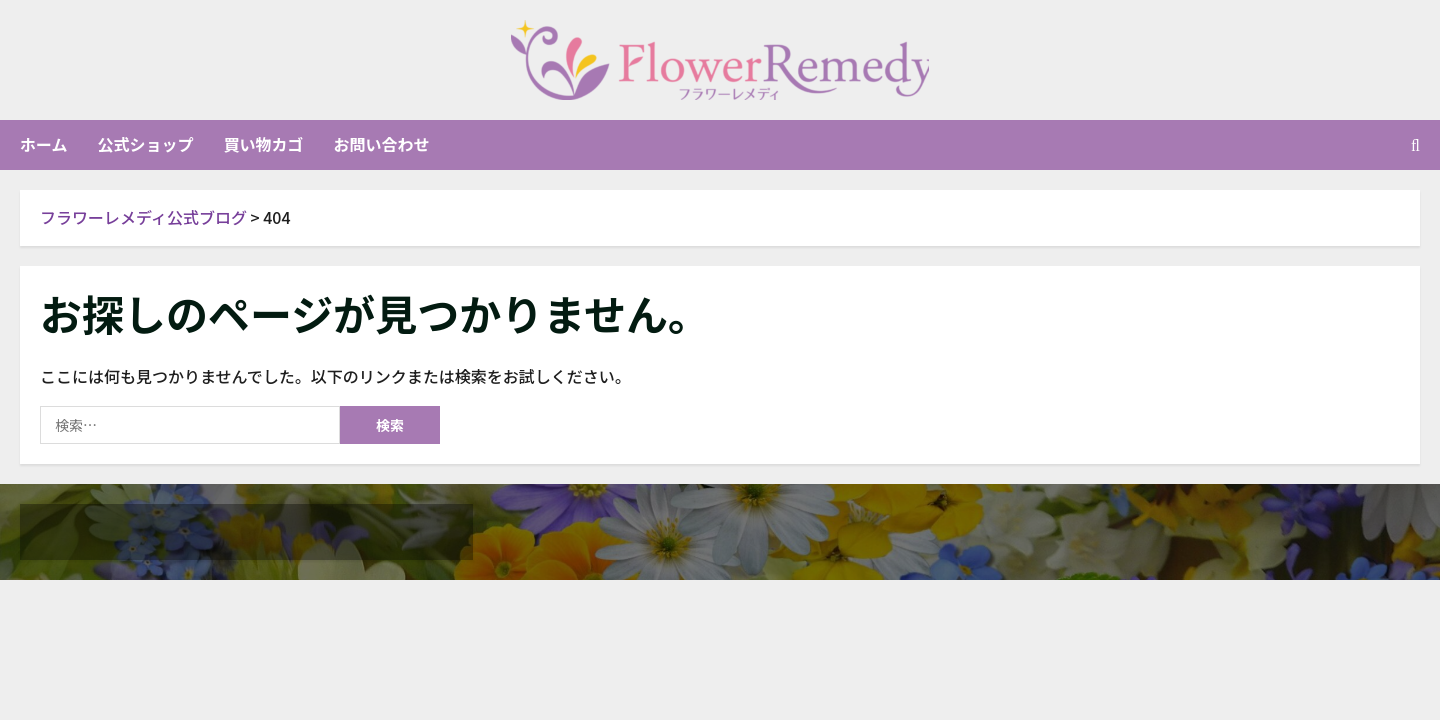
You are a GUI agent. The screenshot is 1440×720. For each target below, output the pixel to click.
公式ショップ (146, 145)
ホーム (44, 145)
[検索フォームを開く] (1415, 145)
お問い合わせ (382, 145)
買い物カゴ (264, 145)
